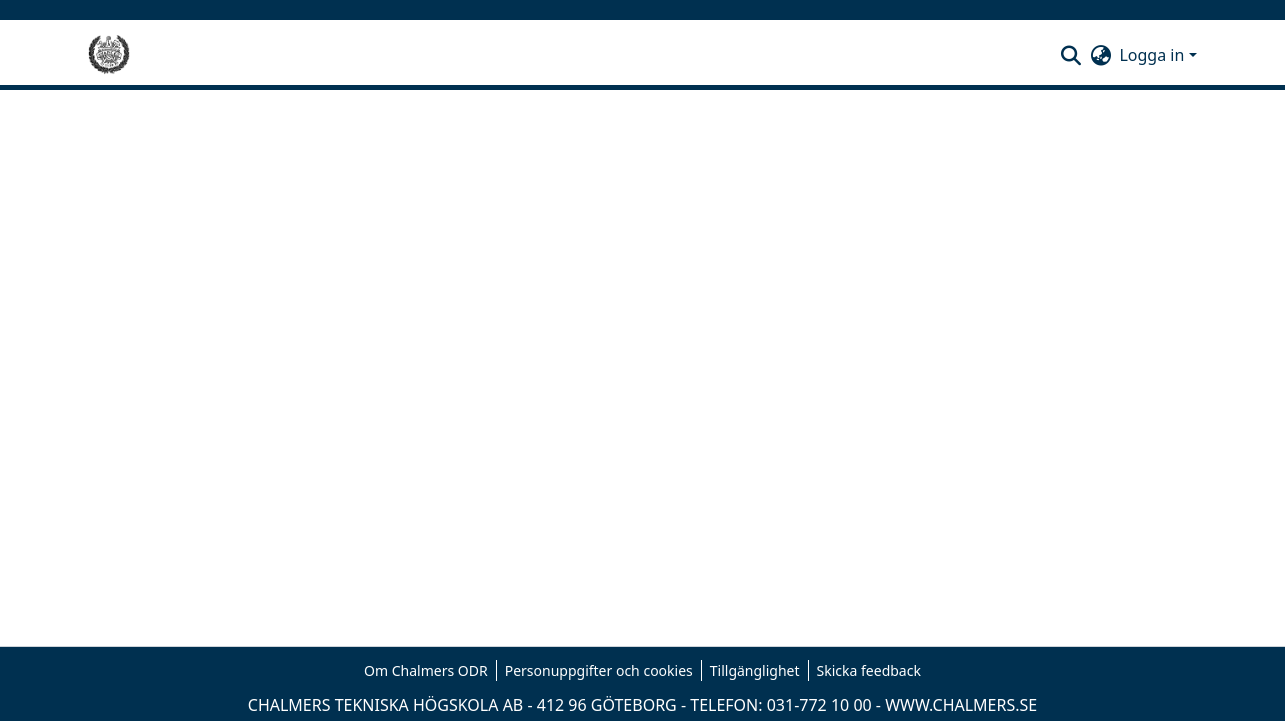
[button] (1070, 55)
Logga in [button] (1153, 55)
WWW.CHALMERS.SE (961, 705)
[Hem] (109, 55)
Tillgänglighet (755, 670)
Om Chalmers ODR (426, 670)
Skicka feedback (869, 670)
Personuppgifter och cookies (599, 670)
